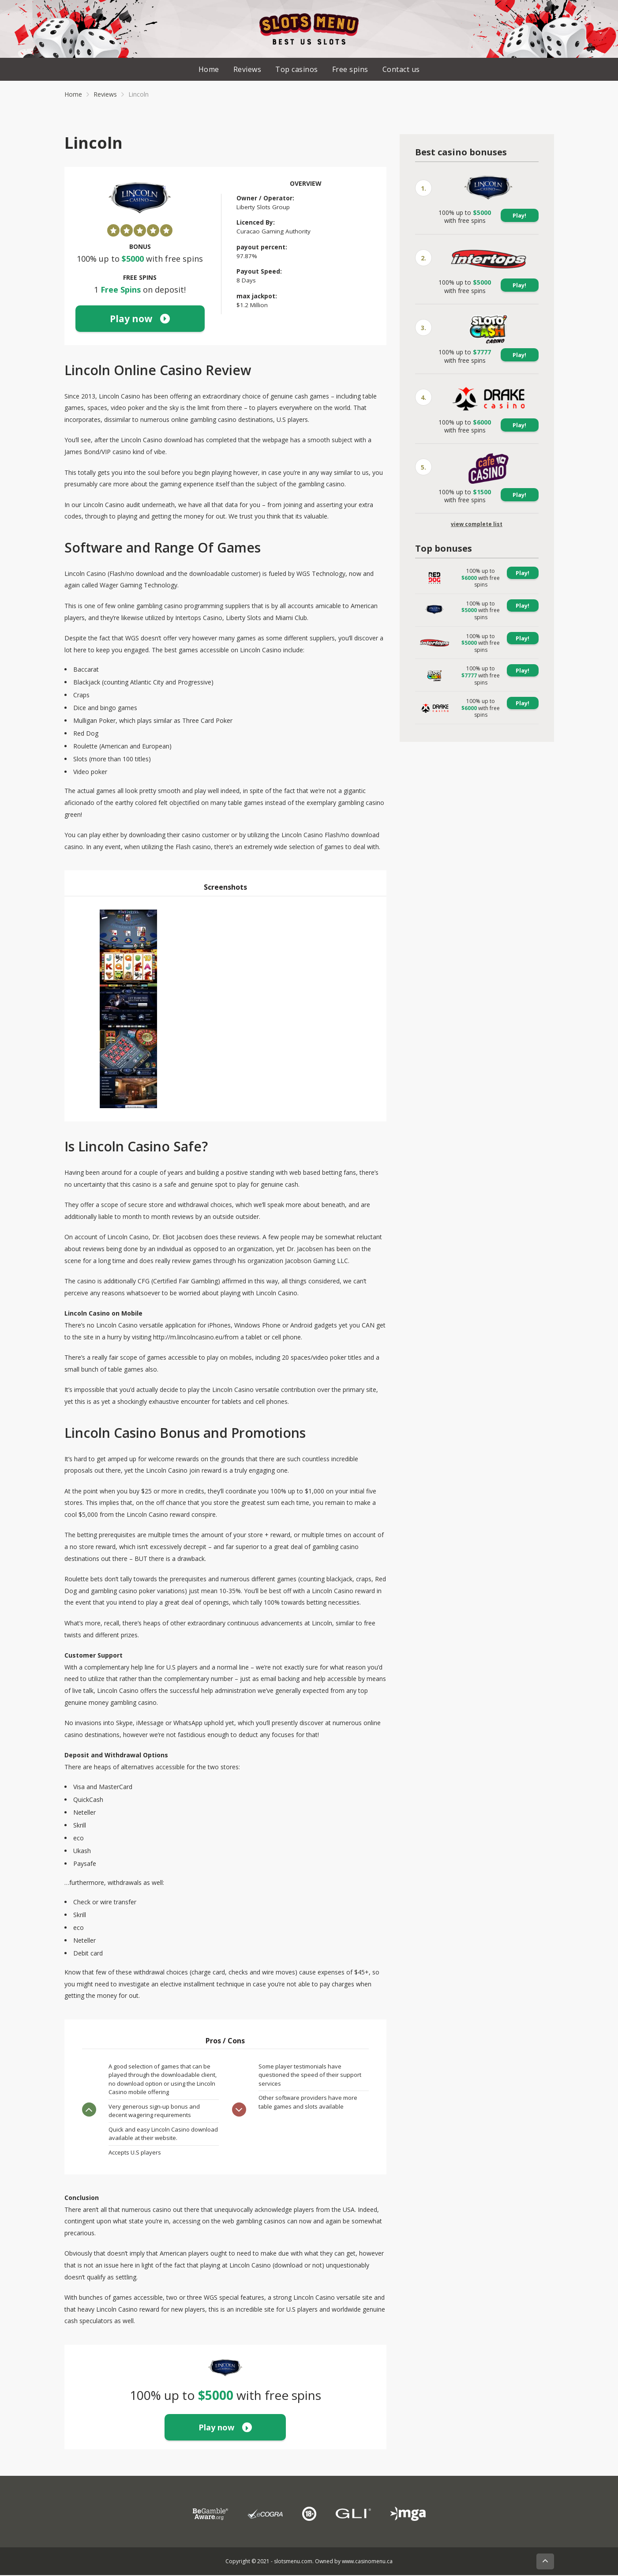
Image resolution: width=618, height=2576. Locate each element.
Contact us (401, 70)
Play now (140, 319)
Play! (519, 216)
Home (209, 70)
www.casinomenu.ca (367, 2562)
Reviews (247, 70)
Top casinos (296, 70)
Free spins (350, 70)
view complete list (476, 525)
